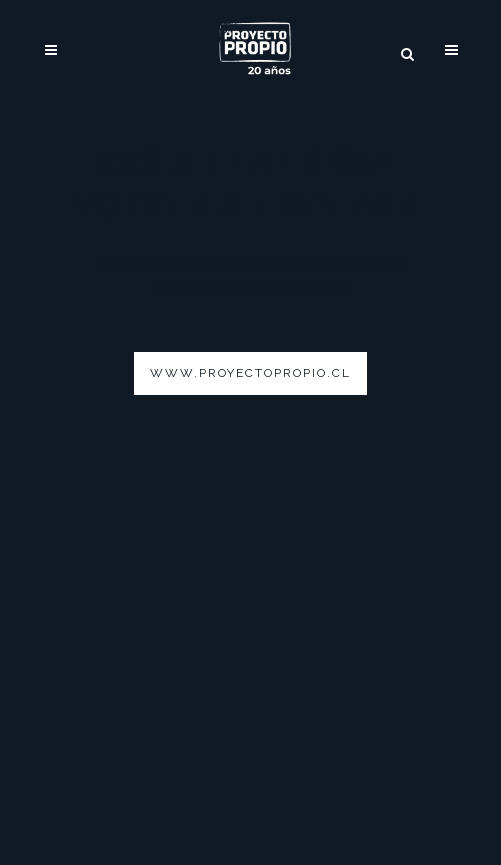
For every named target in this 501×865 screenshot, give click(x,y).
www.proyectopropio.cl (250, 373)
